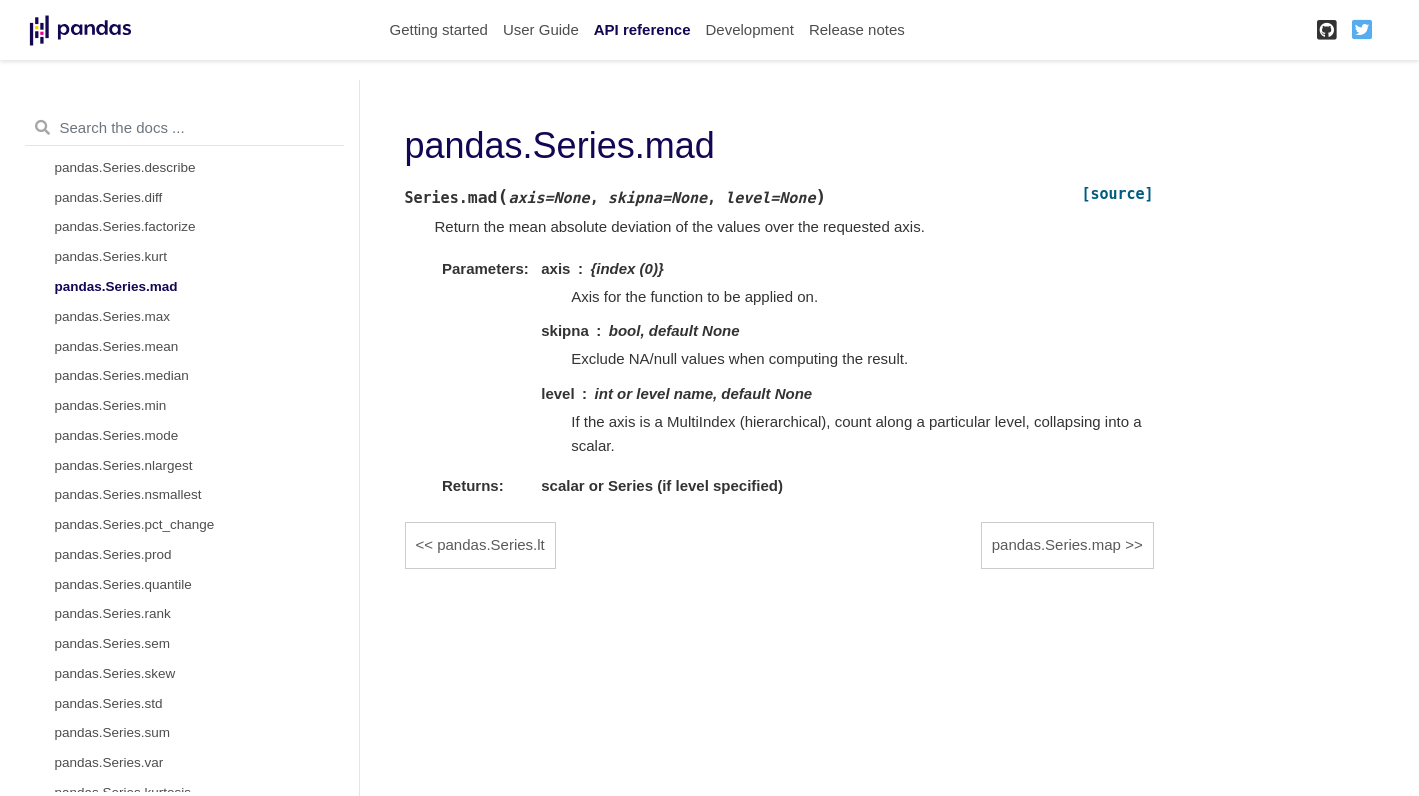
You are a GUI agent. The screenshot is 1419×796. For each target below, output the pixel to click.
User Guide (541, 29)
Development (749, 29)
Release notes (857, 29)
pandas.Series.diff (109, 197)
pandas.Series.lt (491, 544)
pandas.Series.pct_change (135, 524)
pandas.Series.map (1056, 544)
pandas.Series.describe (125, 167)
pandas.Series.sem (113, 643)
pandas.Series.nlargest (124, 465)
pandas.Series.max (113, 316)
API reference (642, 29)
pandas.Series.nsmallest (128, 494)
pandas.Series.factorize (125, 226)
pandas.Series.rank (113, 613)
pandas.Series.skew (115, 673)
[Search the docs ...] (184, 128)
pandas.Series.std (109, 703)
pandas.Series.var (109, 762)
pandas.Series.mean (117, 346)
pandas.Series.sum (113, 732)
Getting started (439, 29)
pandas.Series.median (122, 375)
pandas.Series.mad (116, 286)
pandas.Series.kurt (111, 256)
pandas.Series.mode (117, 435)
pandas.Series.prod (113, 554)
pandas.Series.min (111, 405)
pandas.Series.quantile (123, 584)
